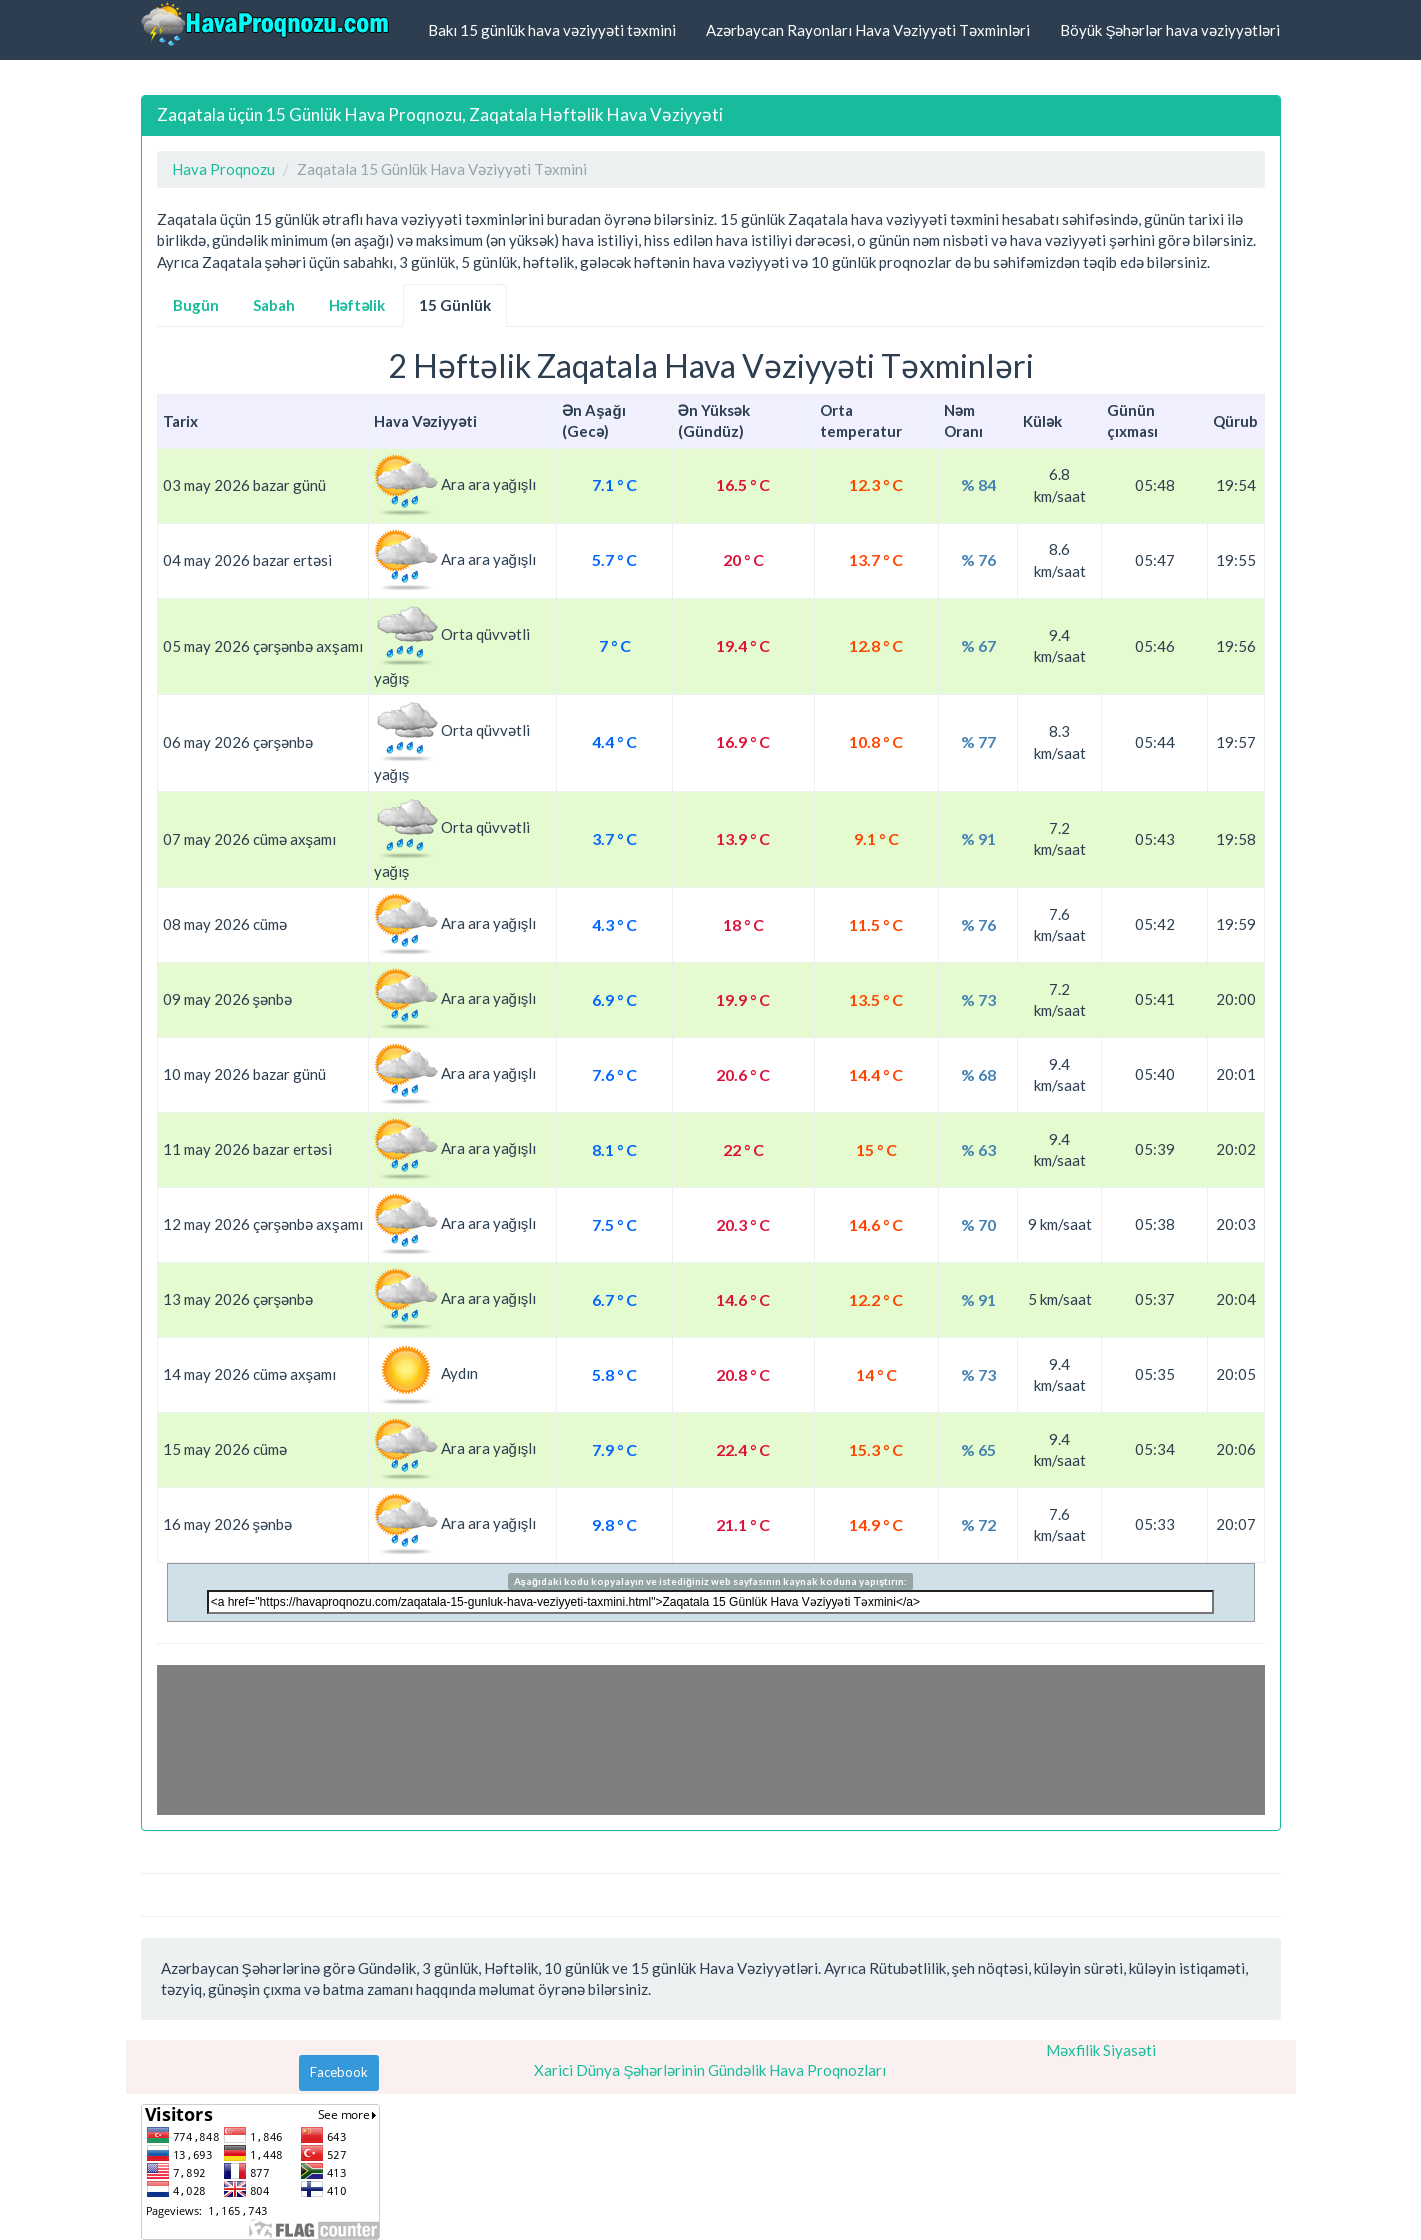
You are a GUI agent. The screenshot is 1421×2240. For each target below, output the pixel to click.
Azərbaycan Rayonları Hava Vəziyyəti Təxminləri (868, 30)
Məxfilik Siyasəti (1101, 2050)
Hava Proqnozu (223, 169)
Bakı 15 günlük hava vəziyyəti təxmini (552, 30)
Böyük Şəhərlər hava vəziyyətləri (1170, 30)
